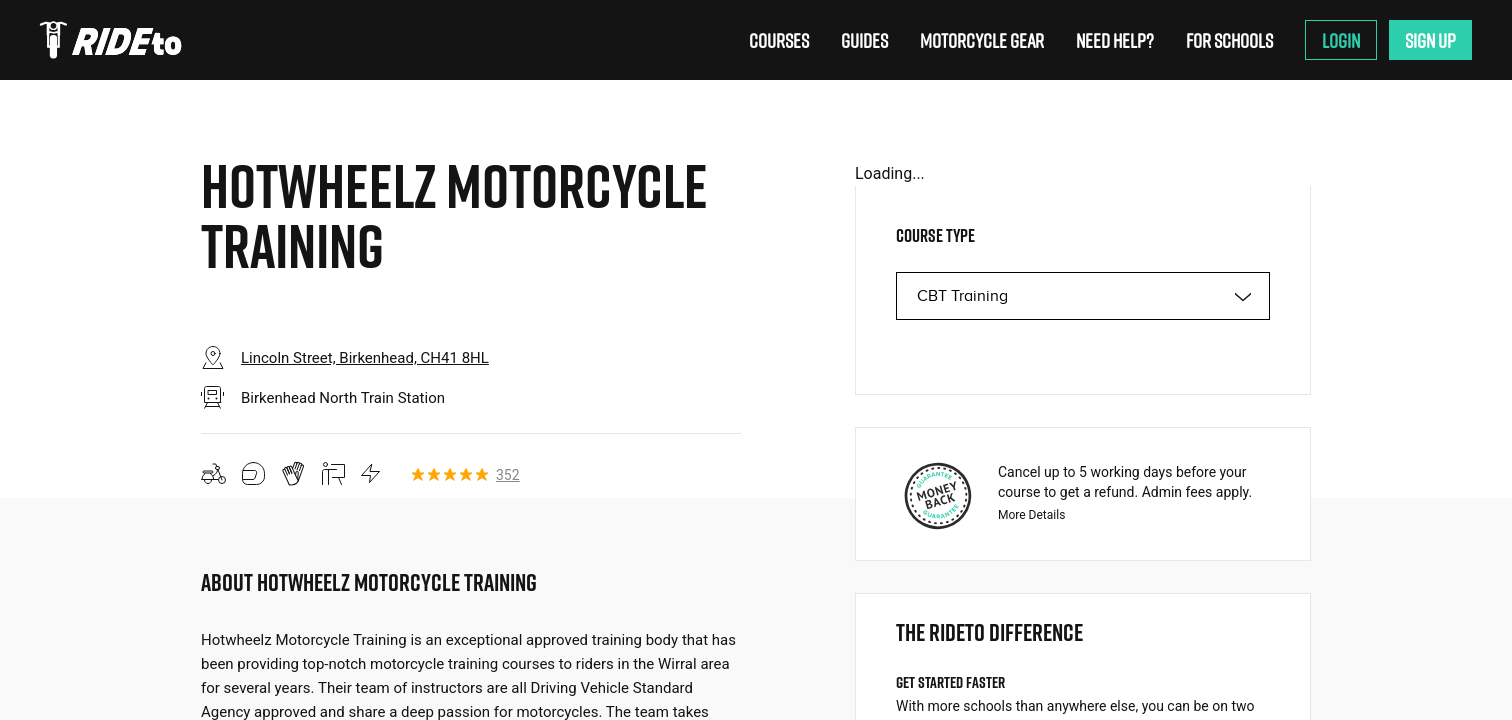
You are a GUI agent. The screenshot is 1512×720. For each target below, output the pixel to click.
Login (1341, 40)
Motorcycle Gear (982, 40)
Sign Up (1430, 40)
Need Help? (1115, 40)
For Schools (1229, 40)
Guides (864, 40)
